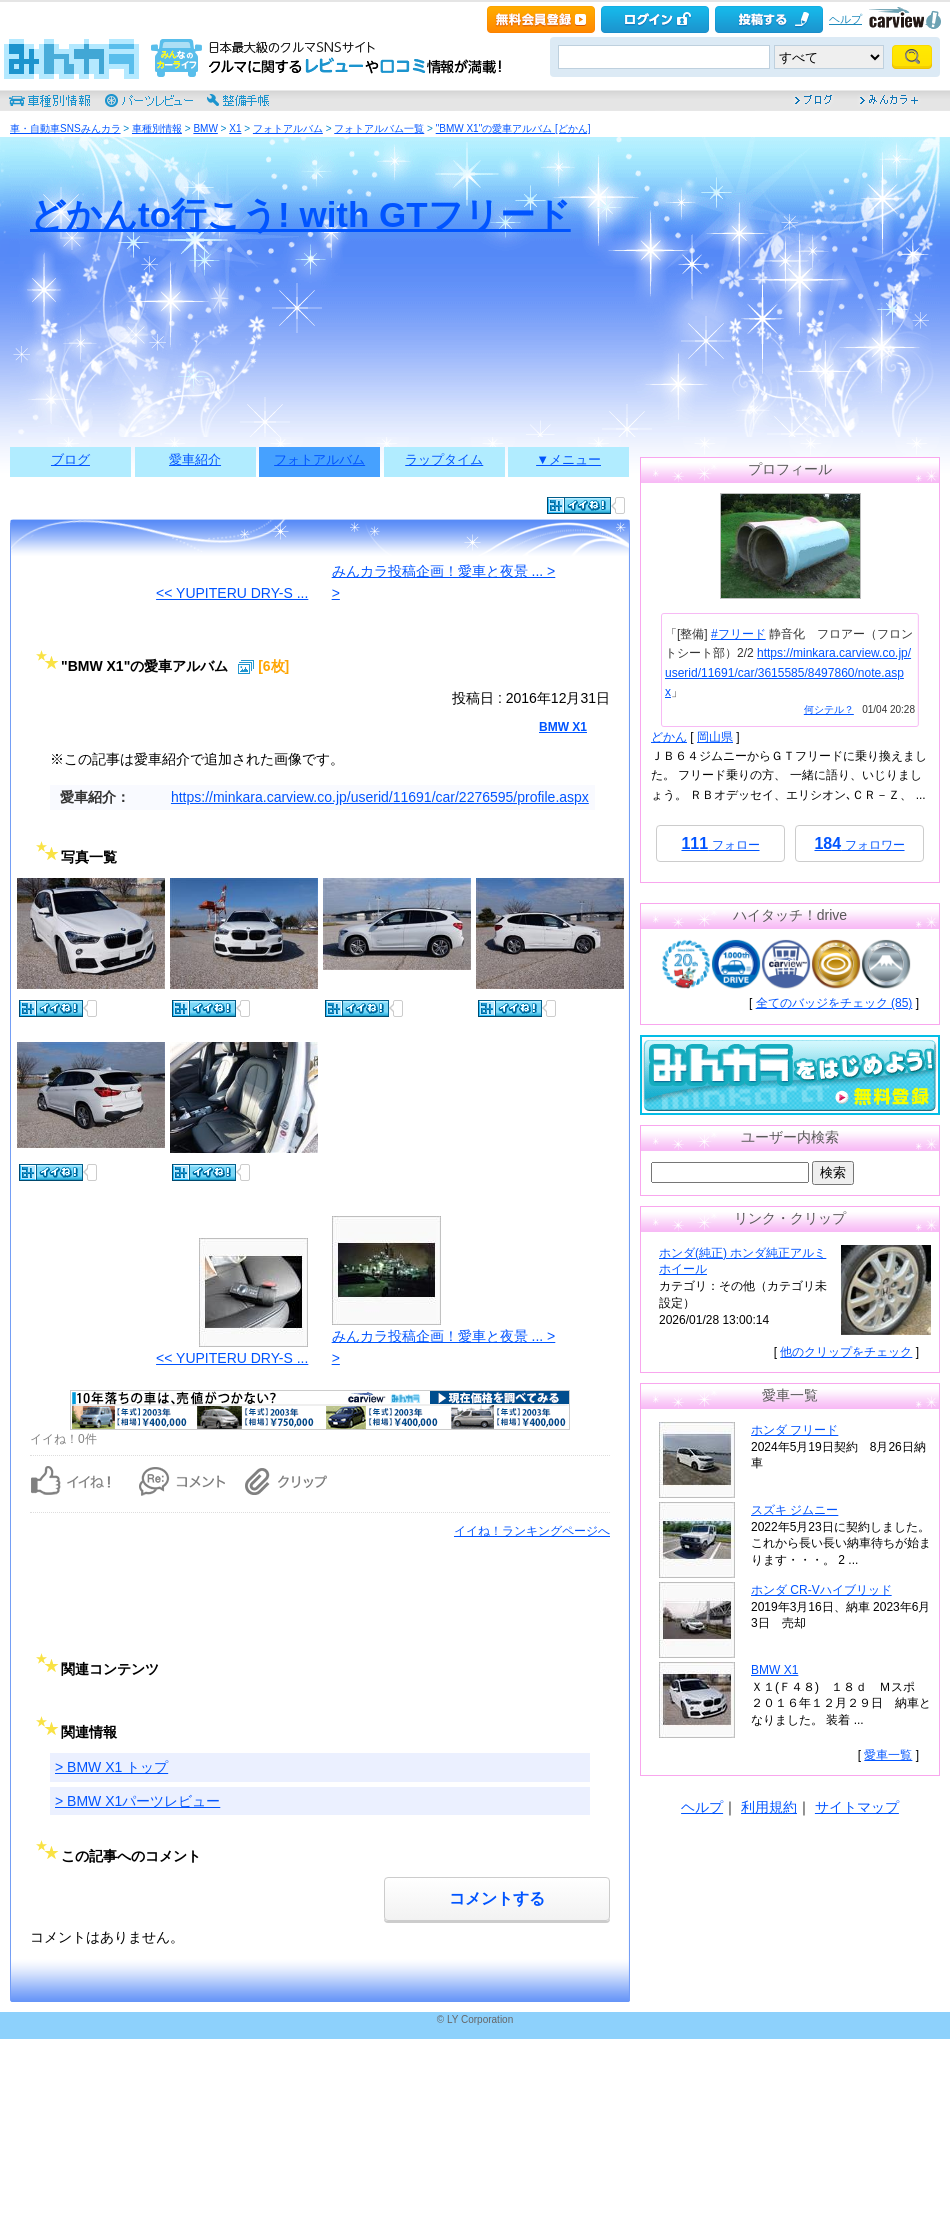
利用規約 (769, 1807)
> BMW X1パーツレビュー (137, 1801)
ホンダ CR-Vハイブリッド (821, 1590)
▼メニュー (568, 459)
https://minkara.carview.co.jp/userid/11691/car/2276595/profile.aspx (380, 797)
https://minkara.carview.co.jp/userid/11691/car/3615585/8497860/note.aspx (788, 672)
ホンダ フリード (794, 1430)
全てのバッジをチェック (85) (834, 1003)
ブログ (70, 459)
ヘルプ (845, 19)
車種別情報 (157, 128)
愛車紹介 (195, 459)
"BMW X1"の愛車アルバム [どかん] (513, 128)
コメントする (497, 1898)
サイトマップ (857, 1807)
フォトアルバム (288, 128)
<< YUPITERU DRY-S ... (232, 593)
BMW (205, 128)
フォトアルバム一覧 (379, 128)
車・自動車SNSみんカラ (65, 128)
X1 (235, 128)
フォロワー (859, 843)
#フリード (738, 634)
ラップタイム (444, 459)
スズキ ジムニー (794, 1510)
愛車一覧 (888, 1755)
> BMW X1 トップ (111, 1767)
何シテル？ (829, 709)
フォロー (720, 843)
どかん (669, 737)
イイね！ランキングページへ (532, 1531)
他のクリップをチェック (846, 1352)
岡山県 (715, 737)
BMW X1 (563, 727)
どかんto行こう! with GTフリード (300, 214)
